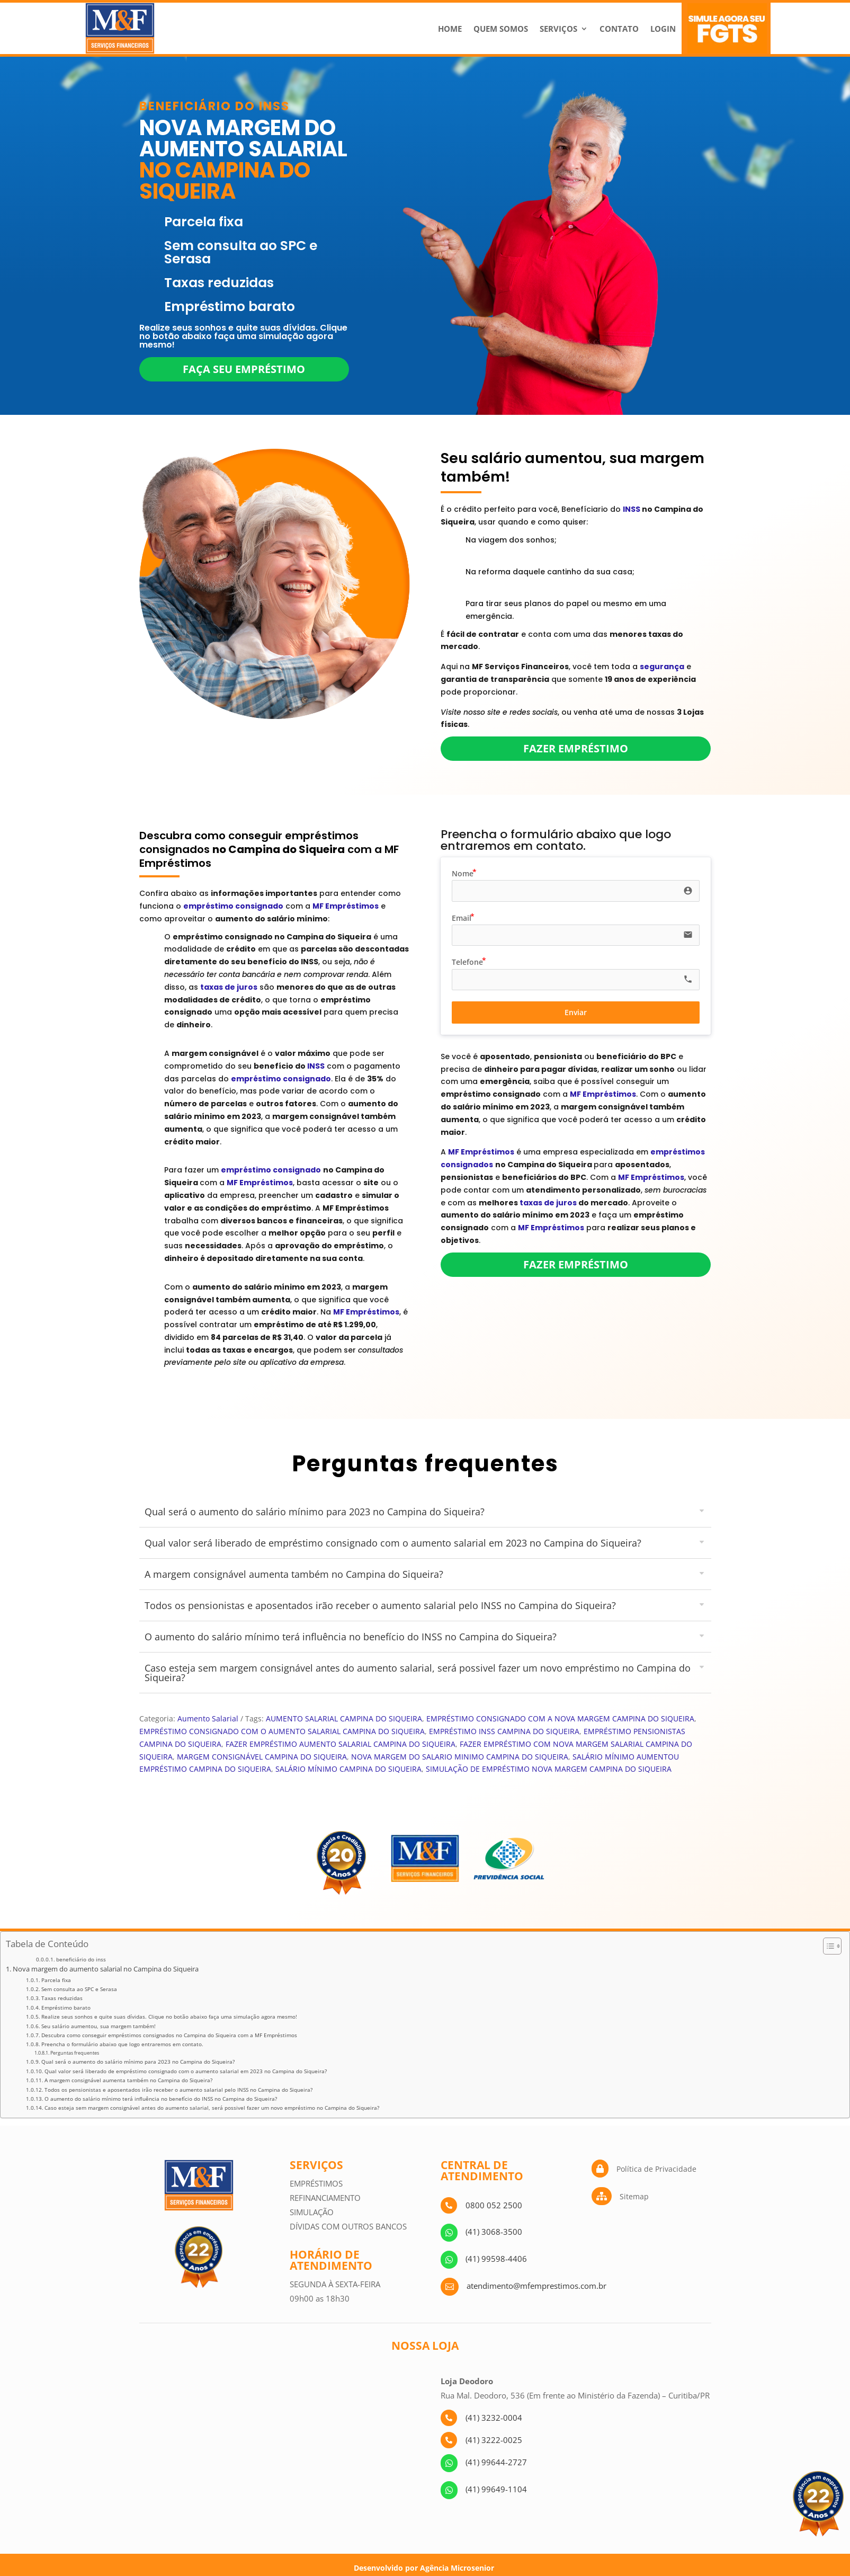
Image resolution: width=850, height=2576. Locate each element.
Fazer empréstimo (575, 748)
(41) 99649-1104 (496, 2489)
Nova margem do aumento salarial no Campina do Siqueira (106, 1969)
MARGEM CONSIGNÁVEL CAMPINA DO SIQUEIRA (262, 1757)
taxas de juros (548, 1202)
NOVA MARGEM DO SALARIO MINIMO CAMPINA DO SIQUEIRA (459, 1757)
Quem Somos (500, 28)
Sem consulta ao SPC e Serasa (79, 1989)
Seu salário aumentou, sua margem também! (98, 2026)
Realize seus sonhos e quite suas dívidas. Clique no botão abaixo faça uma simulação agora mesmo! (169, 2016)
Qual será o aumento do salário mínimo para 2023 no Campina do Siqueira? (138, 2061)
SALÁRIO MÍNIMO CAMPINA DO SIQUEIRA (348, 1769)
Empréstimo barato (66, 2007)
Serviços (558, 28)
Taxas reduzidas (62, 1998)
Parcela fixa (56, 1980)
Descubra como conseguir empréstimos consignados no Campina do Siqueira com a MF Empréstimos (169, 2035)
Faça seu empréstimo (244, 369)
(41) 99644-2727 (496, 2462)
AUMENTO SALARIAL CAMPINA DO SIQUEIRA (344, 1718)
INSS (631, 509)
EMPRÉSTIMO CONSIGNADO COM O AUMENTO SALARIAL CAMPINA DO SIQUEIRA (282, 1731)
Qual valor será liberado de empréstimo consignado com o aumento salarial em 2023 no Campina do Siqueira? (185, 2071)
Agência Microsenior (457, 2568)
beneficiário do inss (81, 1959)
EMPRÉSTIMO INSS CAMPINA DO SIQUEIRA (504, 1731)
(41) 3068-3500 (494, 2231)
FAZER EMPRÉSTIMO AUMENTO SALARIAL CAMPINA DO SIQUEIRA (340, 1744)
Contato (619, 28)
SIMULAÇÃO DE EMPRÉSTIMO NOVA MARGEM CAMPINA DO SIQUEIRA (549, 1769)
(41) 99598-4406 (496, 2258)
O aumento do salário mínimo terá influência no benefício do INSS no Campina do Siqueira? (160, 2098)
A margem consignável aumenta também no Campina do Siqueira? (128, 2080)
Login (663, 28)
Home (450, 28)
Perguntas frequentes (74, 2052)
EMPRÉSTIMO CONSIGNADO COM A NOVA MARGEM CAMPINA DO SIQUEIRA (560, 1718)
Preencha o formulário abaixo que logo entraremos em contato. (122, 2044)
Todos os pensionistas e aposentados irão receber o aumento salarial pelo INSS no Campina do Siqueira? (178, 2089)
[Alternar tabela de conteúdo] (827, 1946)
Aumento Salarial (207, 1718)
